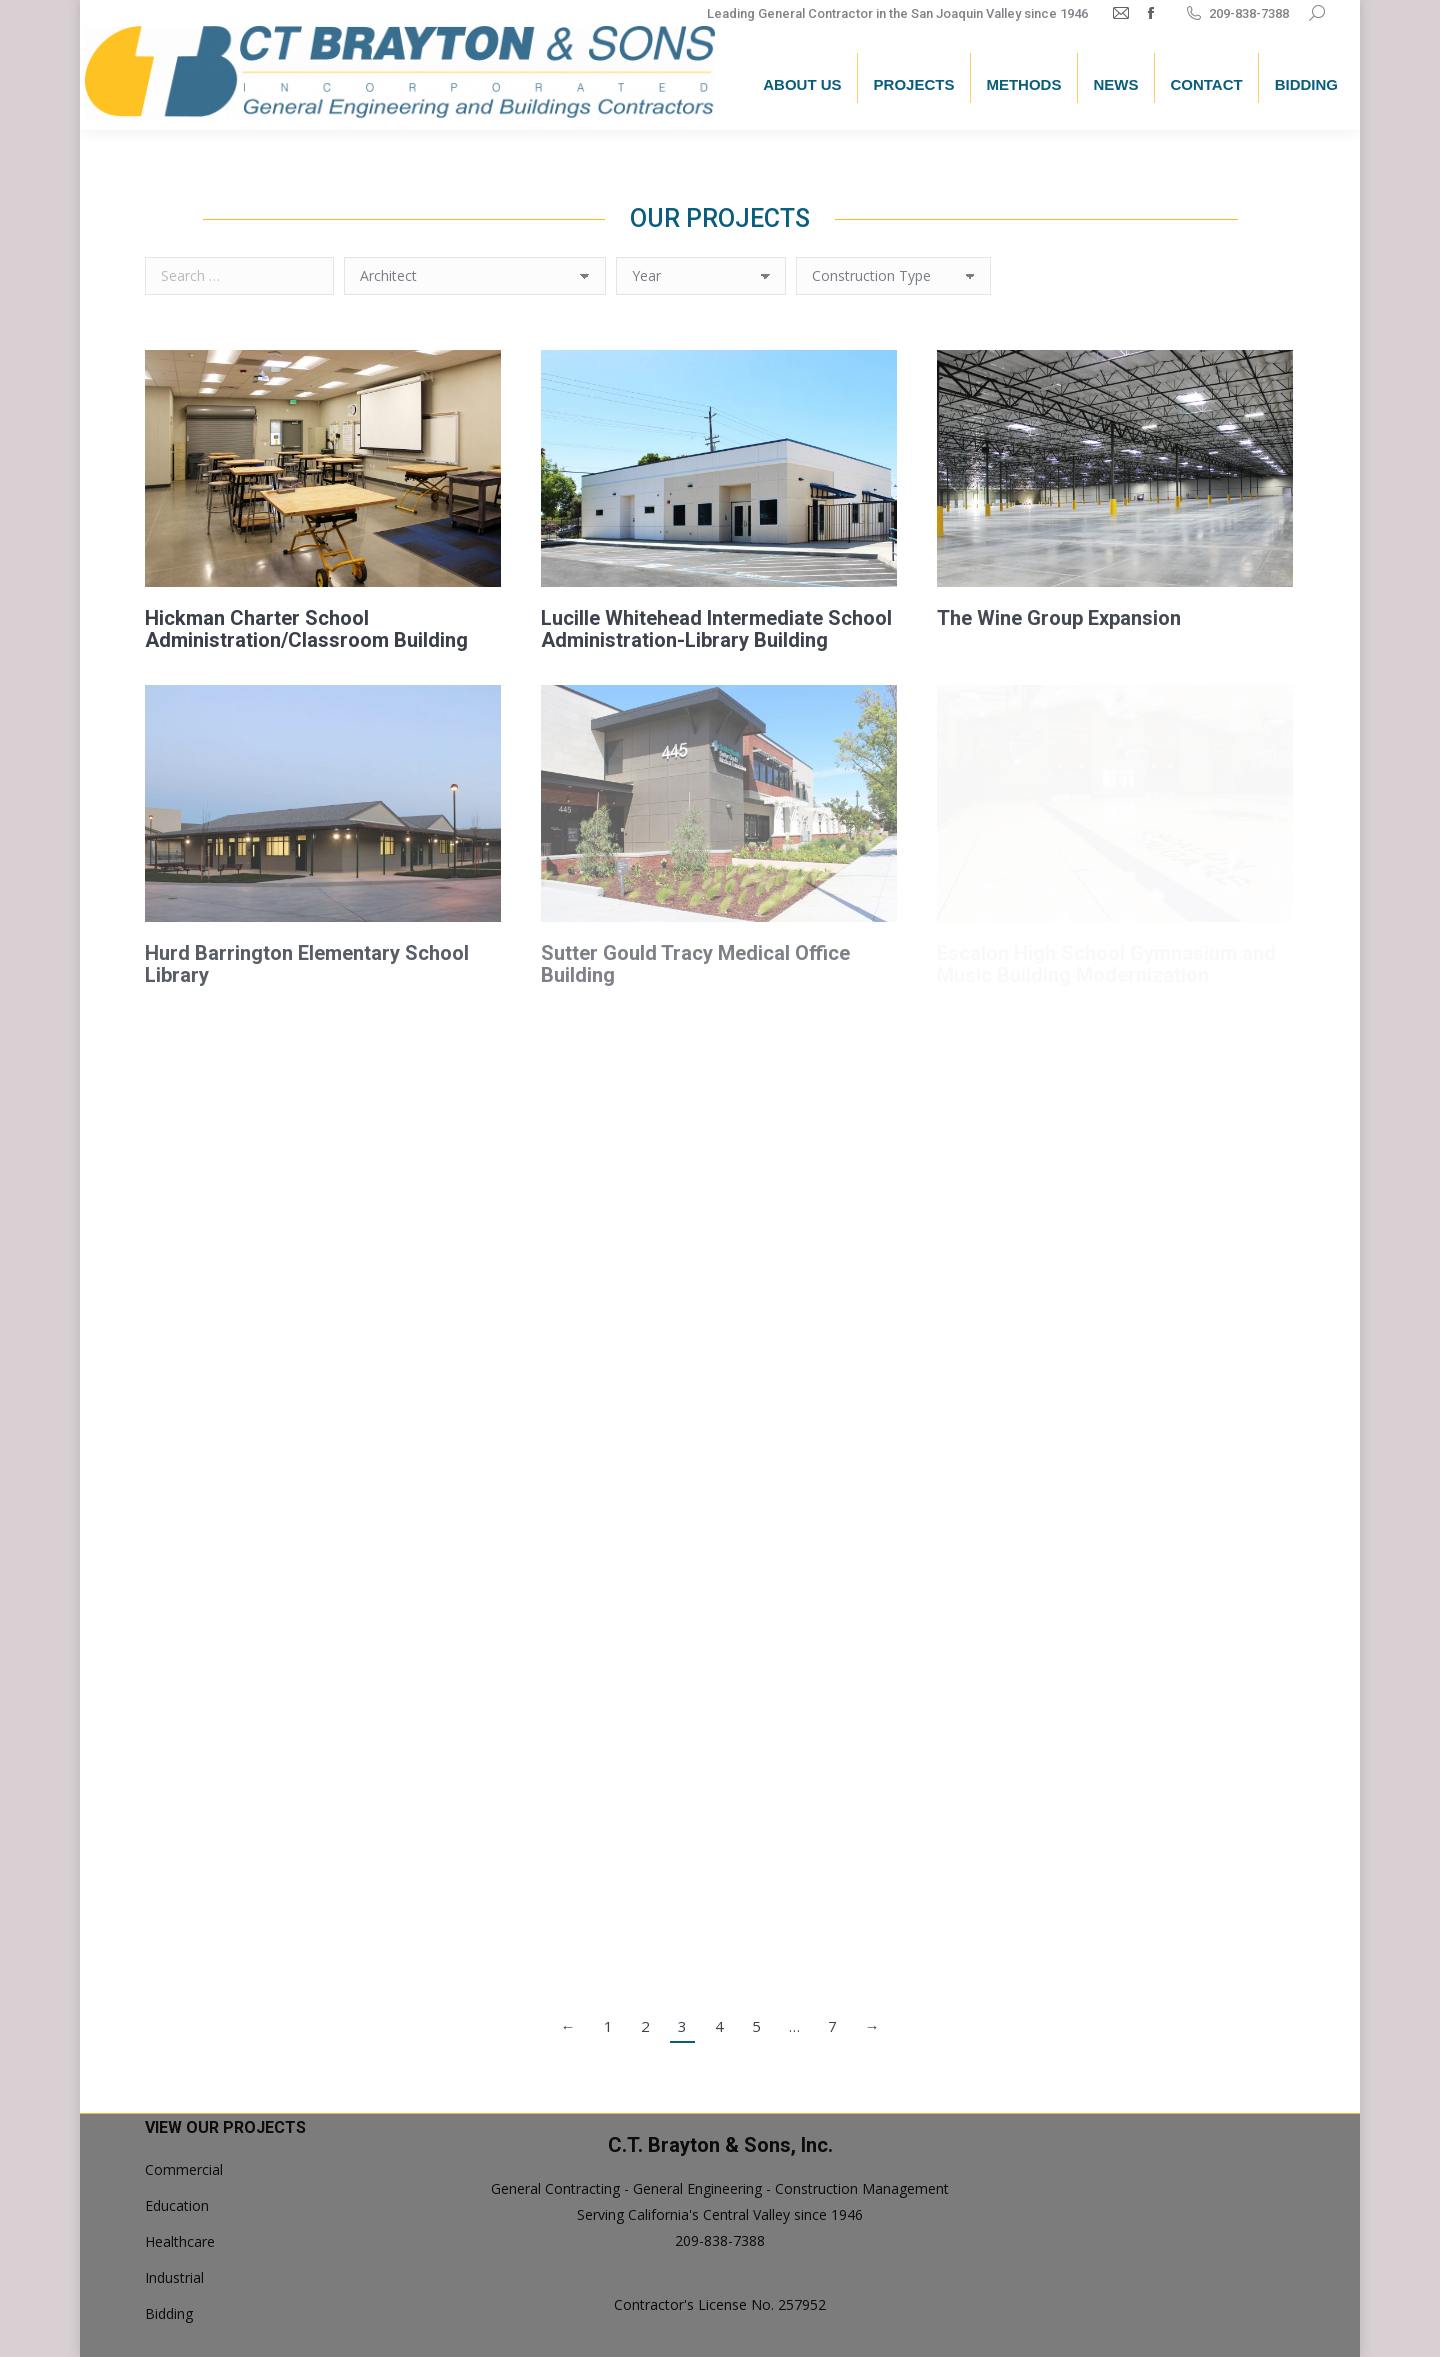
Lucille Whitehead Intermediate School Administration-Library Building (716, 629)
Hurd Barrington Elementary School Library (307, 964)
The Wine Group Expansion (1059, 618)
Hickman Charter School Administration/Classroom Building (306, 629)
